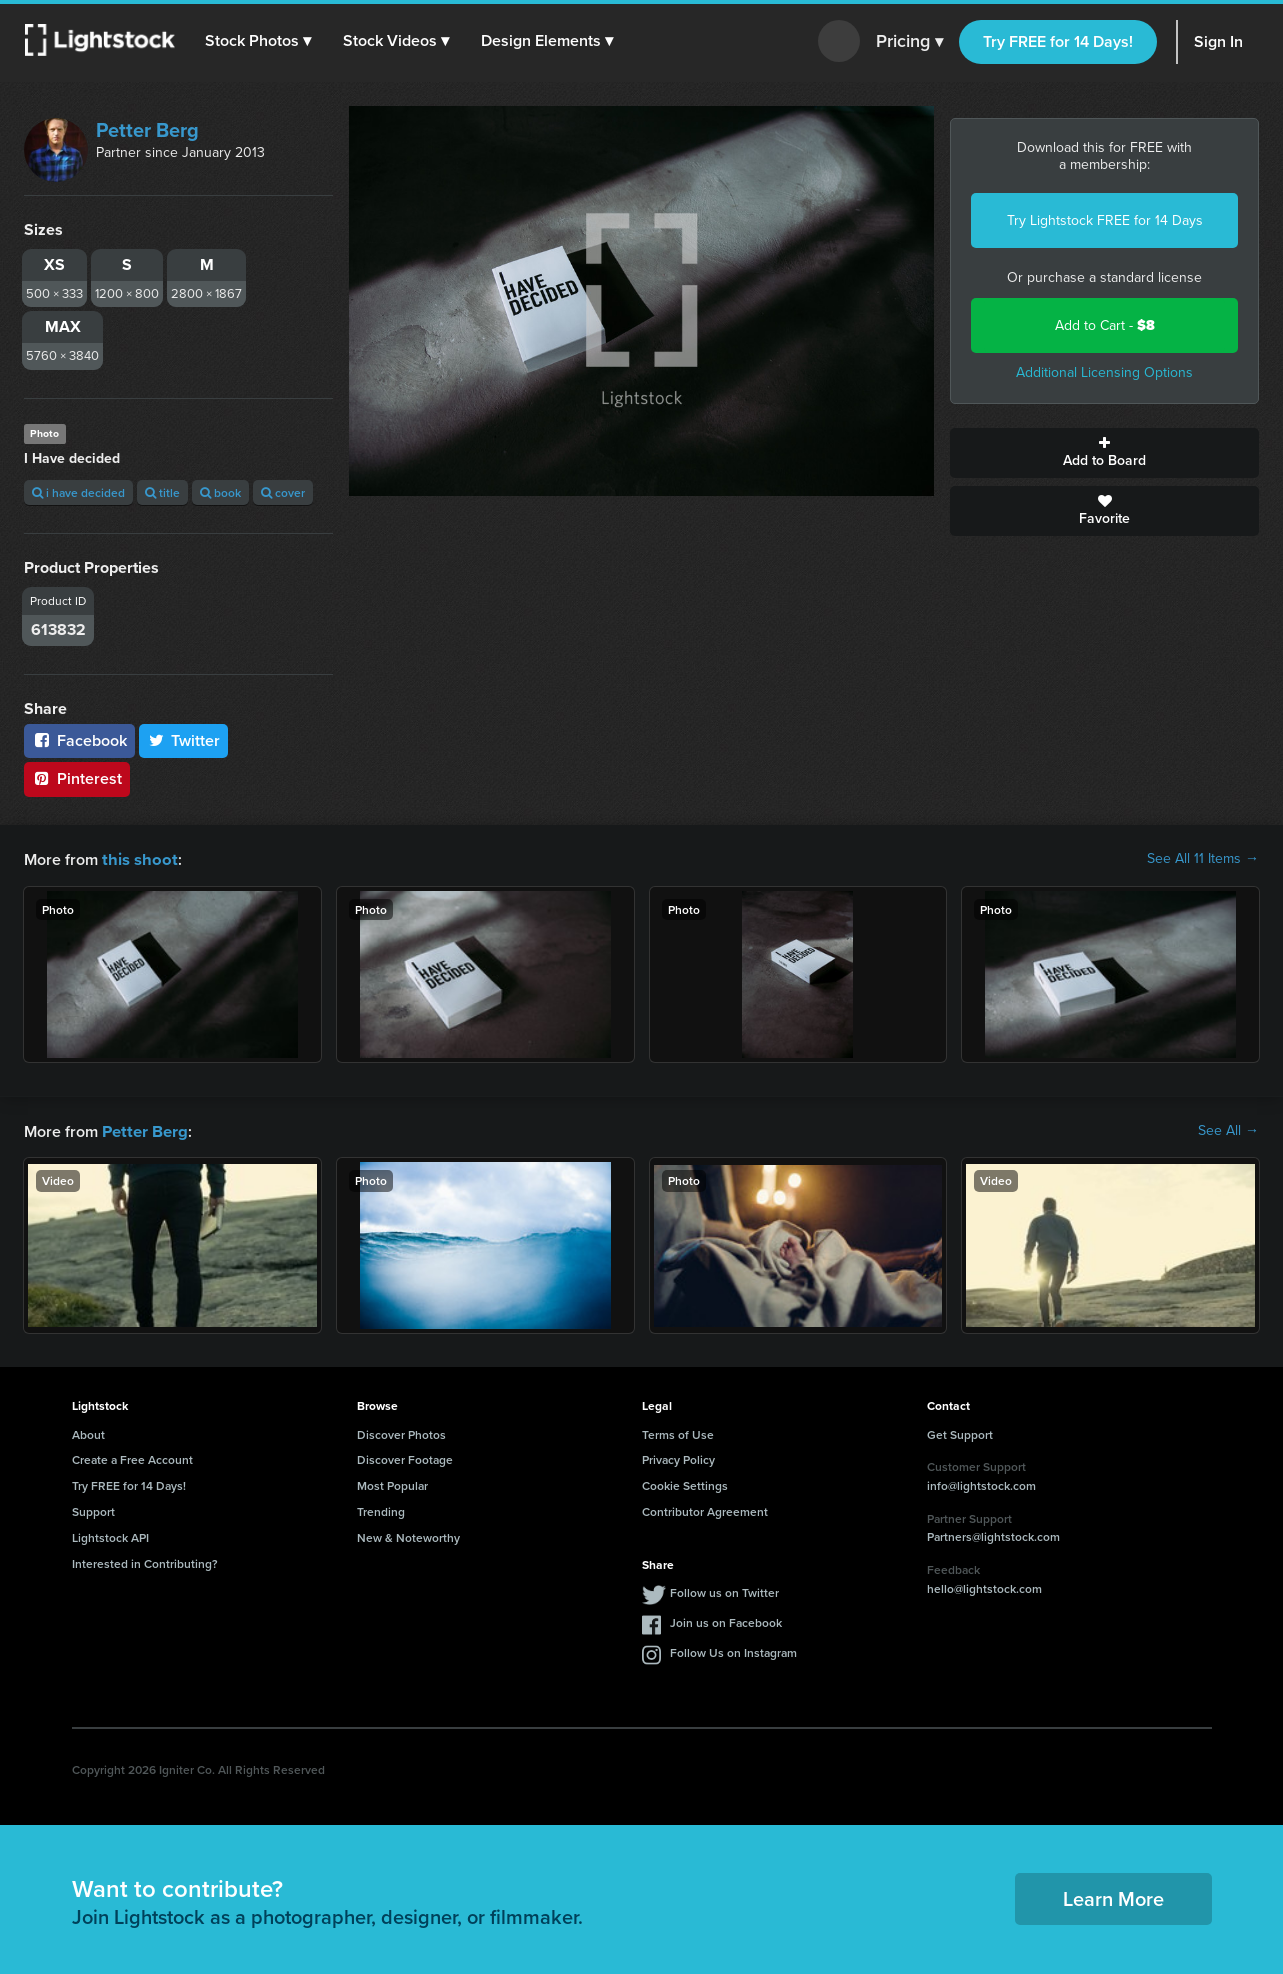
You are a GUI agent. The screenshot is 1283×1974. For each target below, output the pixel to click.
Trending (381, 1509)
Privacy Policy (678, 1457)
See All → (1228, 1130)
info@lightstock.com (981, 1483)
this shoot (137, 858)
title (162, 492)
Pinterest (77, 778)
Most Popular (392, 1483)
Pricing (909, 42)
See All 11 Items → (1203, 859)
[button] (259, 41)
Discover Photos (401, 1432)
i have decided (78, 492)
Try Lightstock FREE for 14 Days (1105, 220)
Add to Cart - (1105, 325)
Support (93, 1509)
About (88, 1432)
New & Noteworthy (408, 1535)
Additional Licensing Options (1104, 372)
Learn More (1113, 1896)
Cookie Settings (685, 1483)
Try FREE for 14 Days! (1058, 41)
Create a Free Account (132, 1457)
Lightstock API (110, 1535)
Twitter (184, 740)
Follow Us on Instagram (733, 1650)
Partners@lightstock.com (993, 1534)
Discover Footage (405, 1457)
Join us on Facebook (726, 1620)
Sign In (1218, 41)
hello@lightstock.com (984, 1586)
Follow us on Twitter (724, 1590)
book (220, 492)
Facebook (79, 740)
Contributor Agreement (705, 1509)
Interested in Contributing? (145, 1561)
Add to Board (1104, 453)
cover (283, 492)
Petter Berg (147, 130)
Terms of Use (678, 1432)
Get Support (960, 1432)
